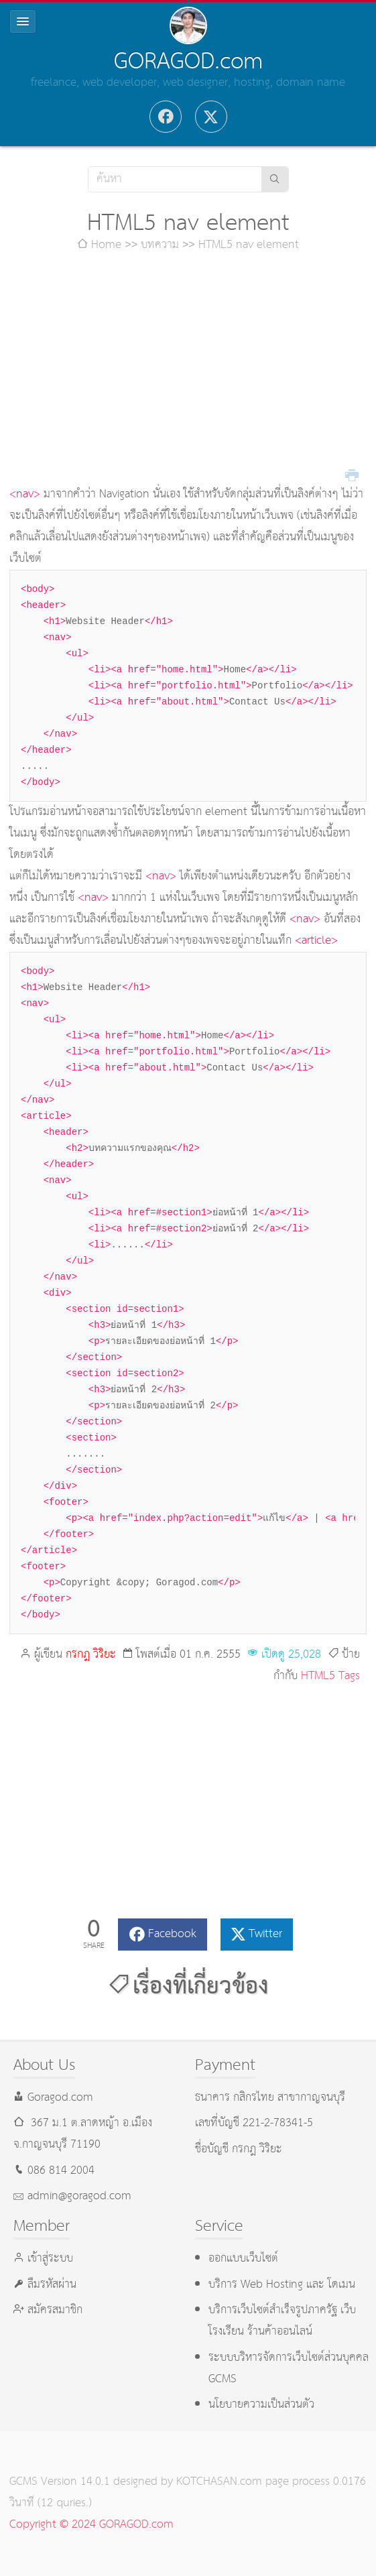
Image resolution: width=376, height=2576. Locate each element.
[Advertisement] (188, 370)
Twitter (265, 1934)
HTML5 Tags (330, 1676)
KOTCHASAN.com (219, 2481)
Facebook (172, 1934)
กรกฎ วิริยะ (91, 1654)
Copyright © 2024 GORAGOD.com (91, 2524)
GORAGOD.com (188, 61)
